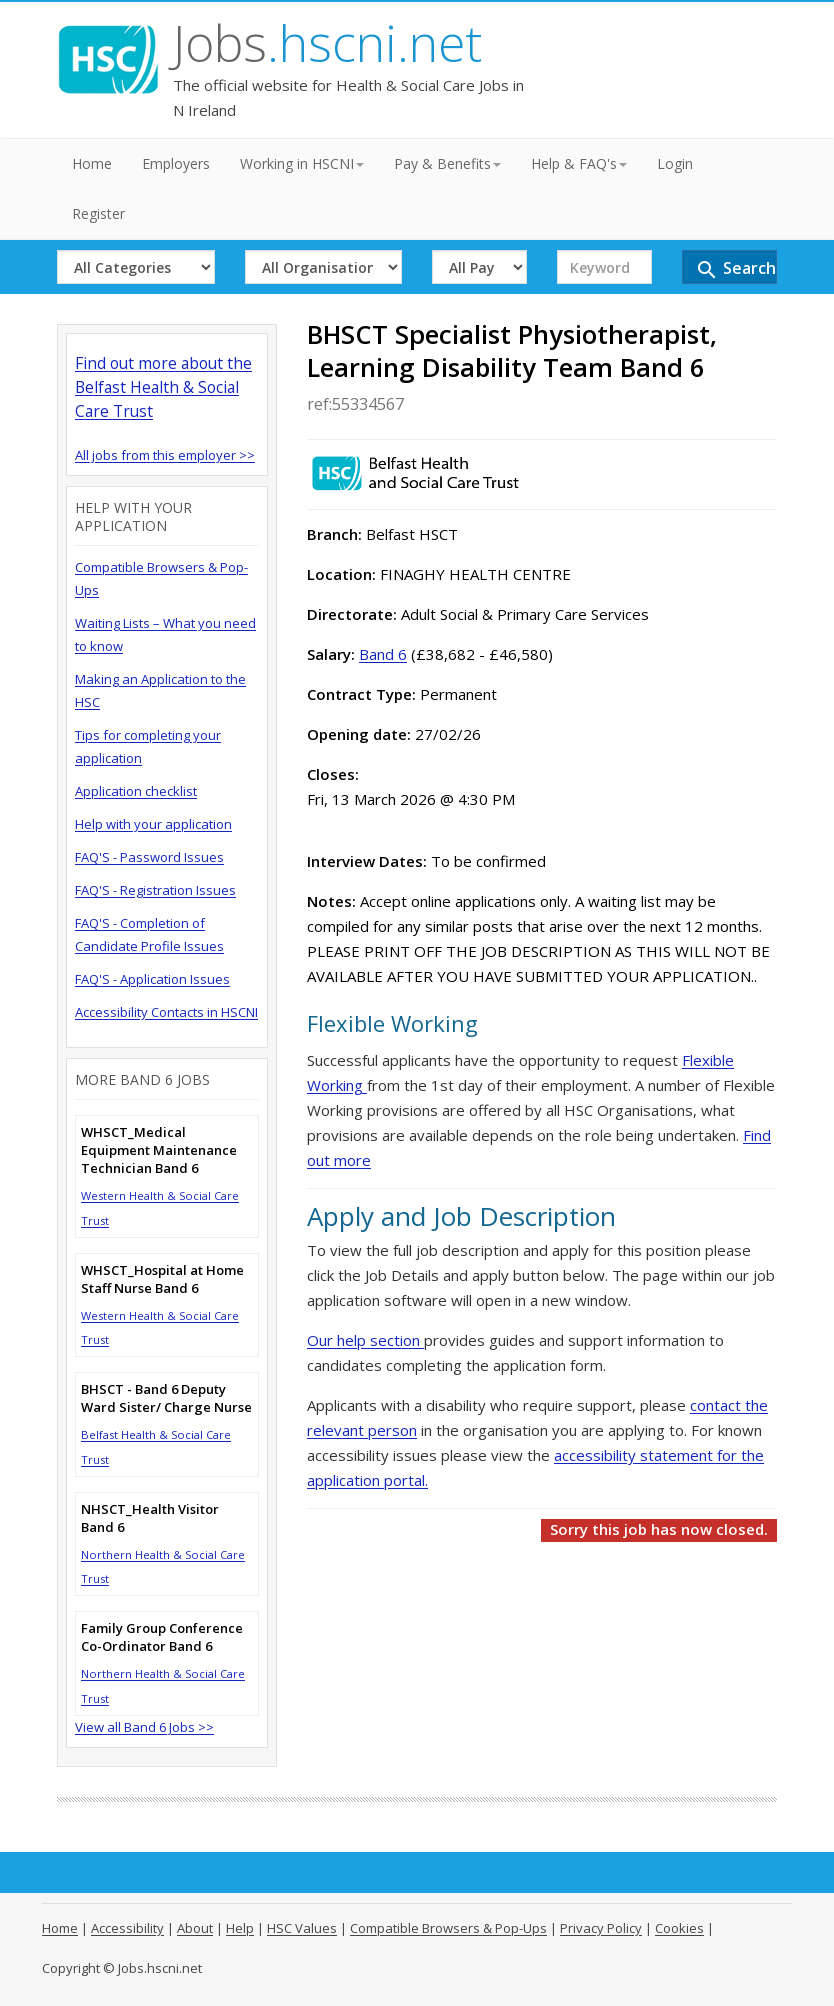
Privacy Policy (601, 1928)
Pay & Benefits (447, 163)
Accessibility (127, 1928)
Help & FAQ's (579, 163)
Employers (176, 163)
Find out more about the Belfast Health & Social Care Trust (163, 387)
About (195, 1928)
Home (92, 163)
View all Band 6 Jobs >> (144, 1727)
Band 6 (383, 654)
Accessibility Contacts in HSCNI (166, 1012)
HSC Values (302, 1928)
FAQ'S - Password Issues (149, 857)
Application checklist (136, 791)
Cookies (679, 1928)
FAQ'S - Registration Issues (155, 890)
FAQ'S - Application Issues (152, 979)
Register (98, 213)
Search (735, 269)
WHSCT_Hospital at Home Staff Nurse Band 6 (162, 1279)
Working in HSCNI (302, 163)
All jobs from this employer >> (165, 455)
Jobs (327, 43)
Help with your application (153, 824)
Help (240, 1928)
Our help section (365, 1340)
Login (675, 163)
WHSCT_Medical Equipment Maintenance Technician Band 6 (159, 1150)
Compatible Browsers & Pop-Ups (448, 1928)
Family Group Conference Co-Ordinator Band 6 (162, 1637)
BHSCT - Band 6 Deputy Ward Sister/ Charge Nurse (166, 1398)
